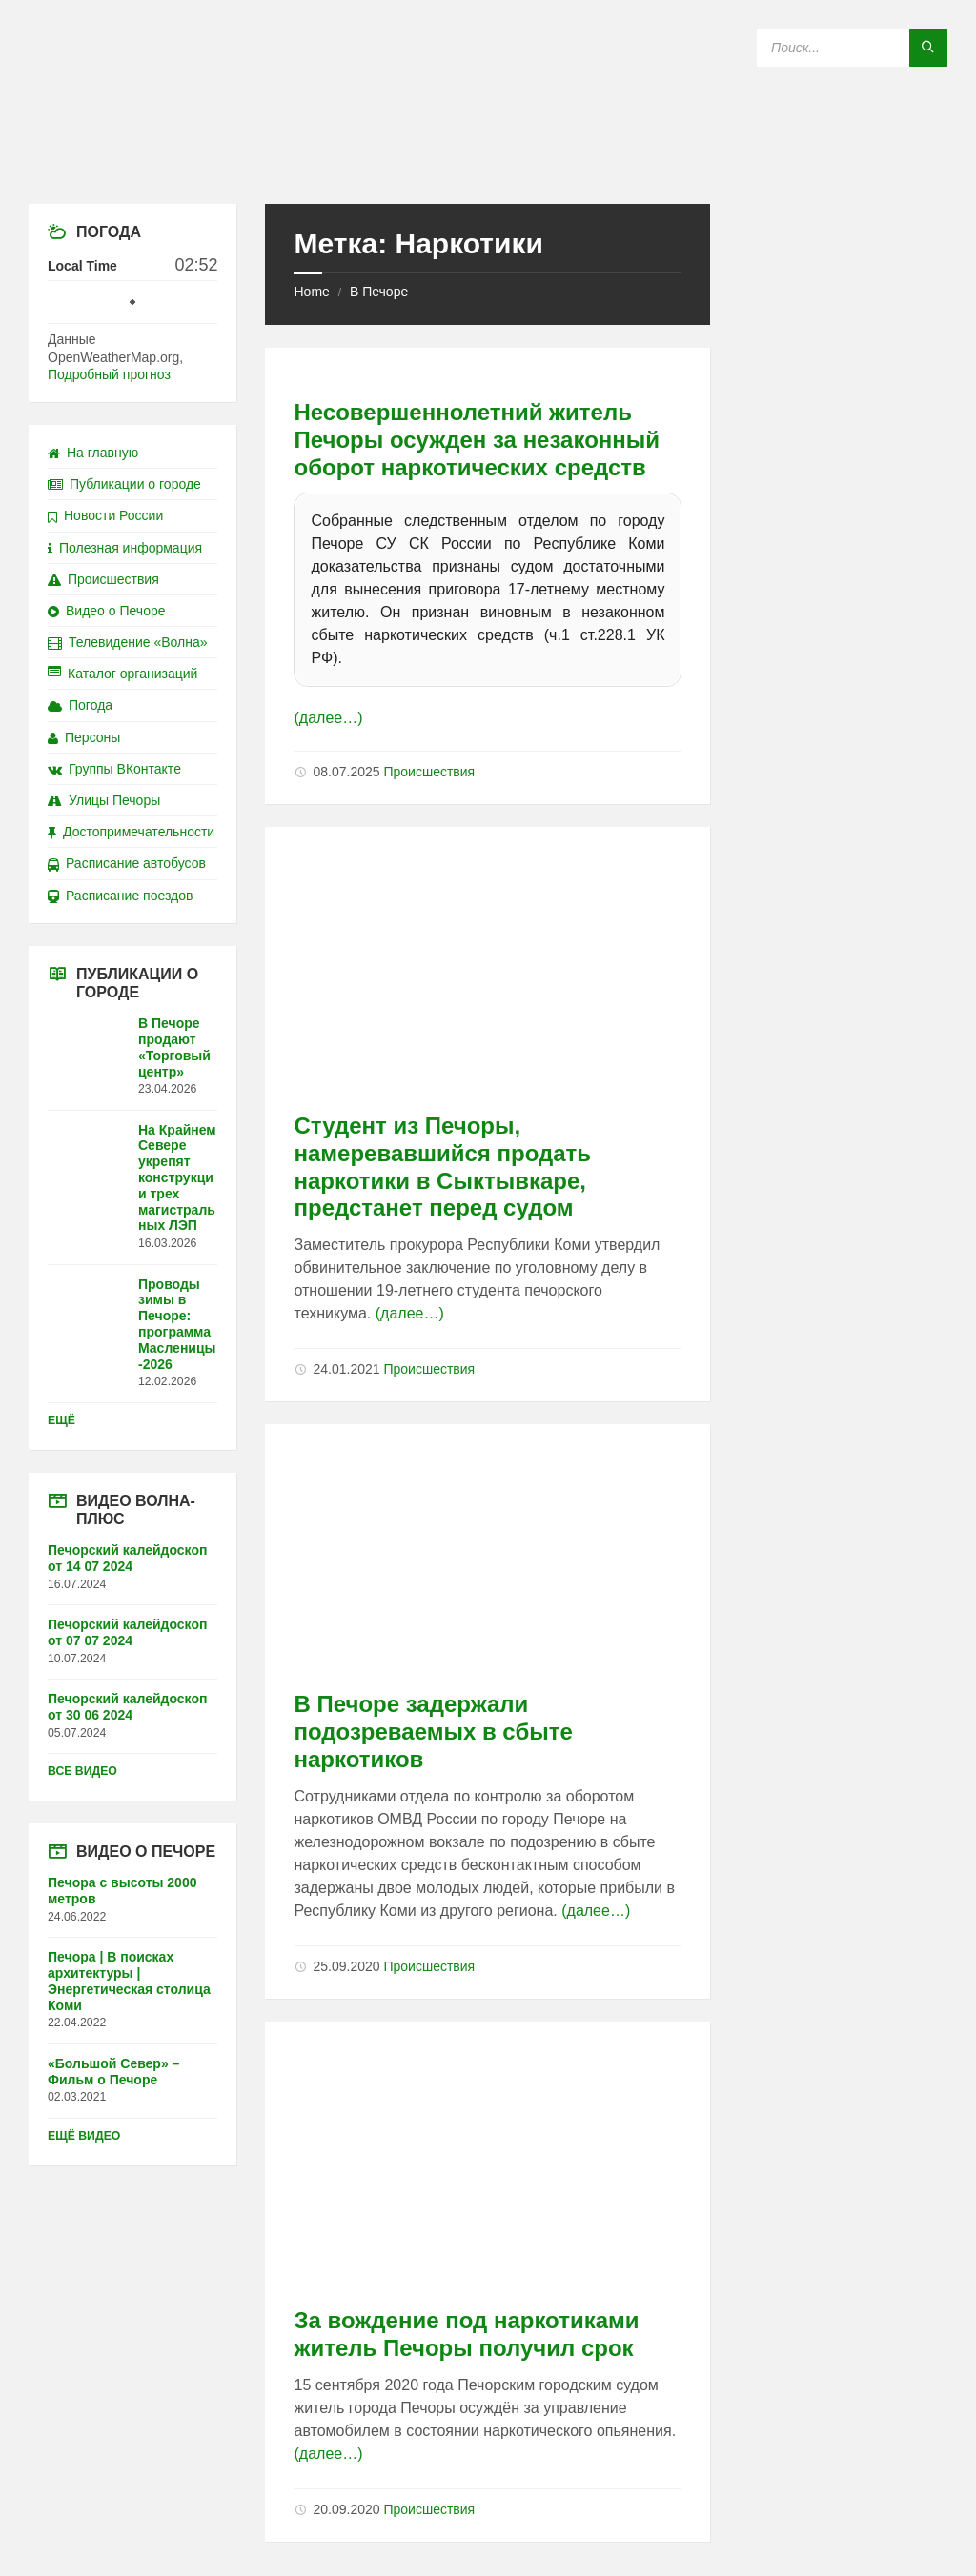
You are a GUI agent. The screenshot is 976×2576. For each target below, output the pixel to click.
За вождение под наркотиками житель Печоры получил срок (466, 2334)
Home (311, 291)
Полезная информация (125, 547)
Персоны (84, 737)
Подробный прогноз (109, 374)
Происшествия (429, 771)
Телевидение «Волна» (128, 642)
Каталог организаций (122, 673)
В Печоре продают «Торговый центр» (174, 1047)
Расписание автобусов (127, 863)
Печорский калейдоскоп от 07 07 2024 (127, 1632)
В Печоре (379, 291)
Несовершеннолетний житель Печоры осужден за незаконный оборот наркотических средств (477, 439)
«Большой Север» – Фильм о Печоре (113, 2071)
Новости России (105, 515)
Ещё (61, 1420)
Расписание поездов (120, 895)
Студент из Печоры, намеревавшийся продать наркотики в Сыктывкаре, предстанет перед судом (442, 1166)
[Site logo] (488, 166)
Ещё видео (84, 2136)
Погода (80, 705)
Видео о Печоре (107, 610)
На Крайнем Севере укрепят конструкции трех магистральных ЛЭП (177, 1178)
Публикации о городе (124, 484)
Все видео (82, 1771)
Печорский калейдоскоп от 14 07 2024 (127, 1558)
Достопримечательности (131, 831)
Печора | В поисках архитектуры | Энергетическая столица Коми (129, 1980)
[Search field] (852, 48)
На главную (93, 452)
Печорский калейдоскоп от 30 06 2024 (127, 1706)
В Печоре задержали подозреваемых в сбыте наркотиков (433, 1731)
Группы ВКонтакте (114, 768)
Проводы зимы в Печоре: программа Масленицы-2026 (177, 1324)
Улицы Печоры (104, 800)
